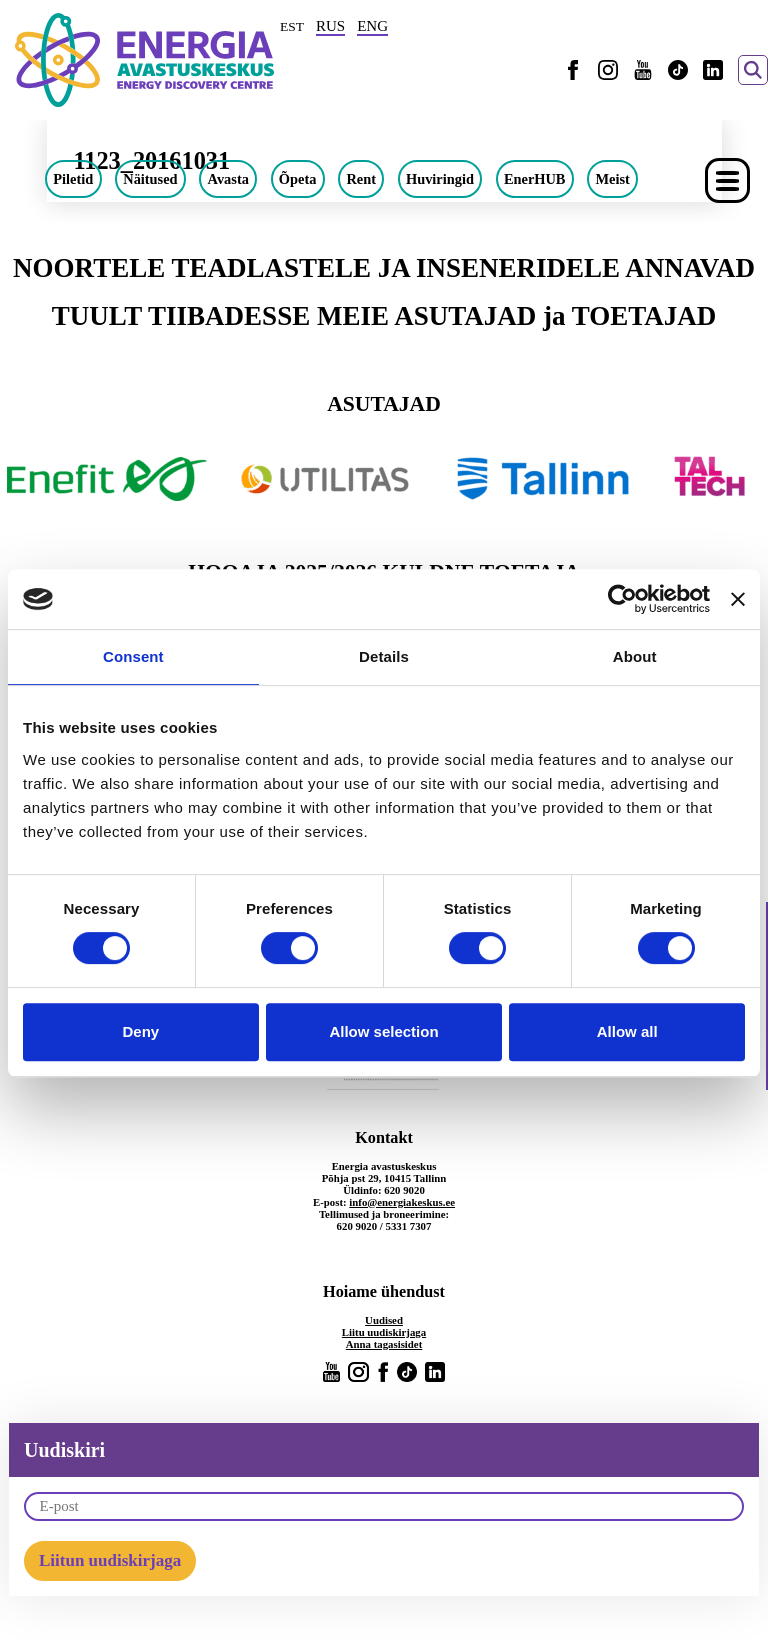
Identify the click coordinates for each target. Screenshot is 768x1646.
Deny (140, 1031)
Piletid (73, 179)
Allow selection (383, 1031)
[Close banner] (738, 599)
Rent (361, 179)
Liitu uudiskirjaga (384, 1332)
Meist (612, 179)
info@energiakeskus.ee (402, 1202)
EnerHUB (535, 179)
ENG (372, 26)
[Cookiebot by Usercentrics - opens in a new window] (622, 599)
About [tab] (635, 656)
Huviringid (440, 179)
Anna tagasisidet (384, 1344)
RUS (330, 26)
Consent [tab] (133, 656)
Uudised (384, 1320)
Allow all (627, 1031)
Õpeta (298, 179)
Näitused (150, 179)
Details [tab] (384, 656)
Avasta (228, 179)
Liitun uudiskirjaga (110, 1560)
